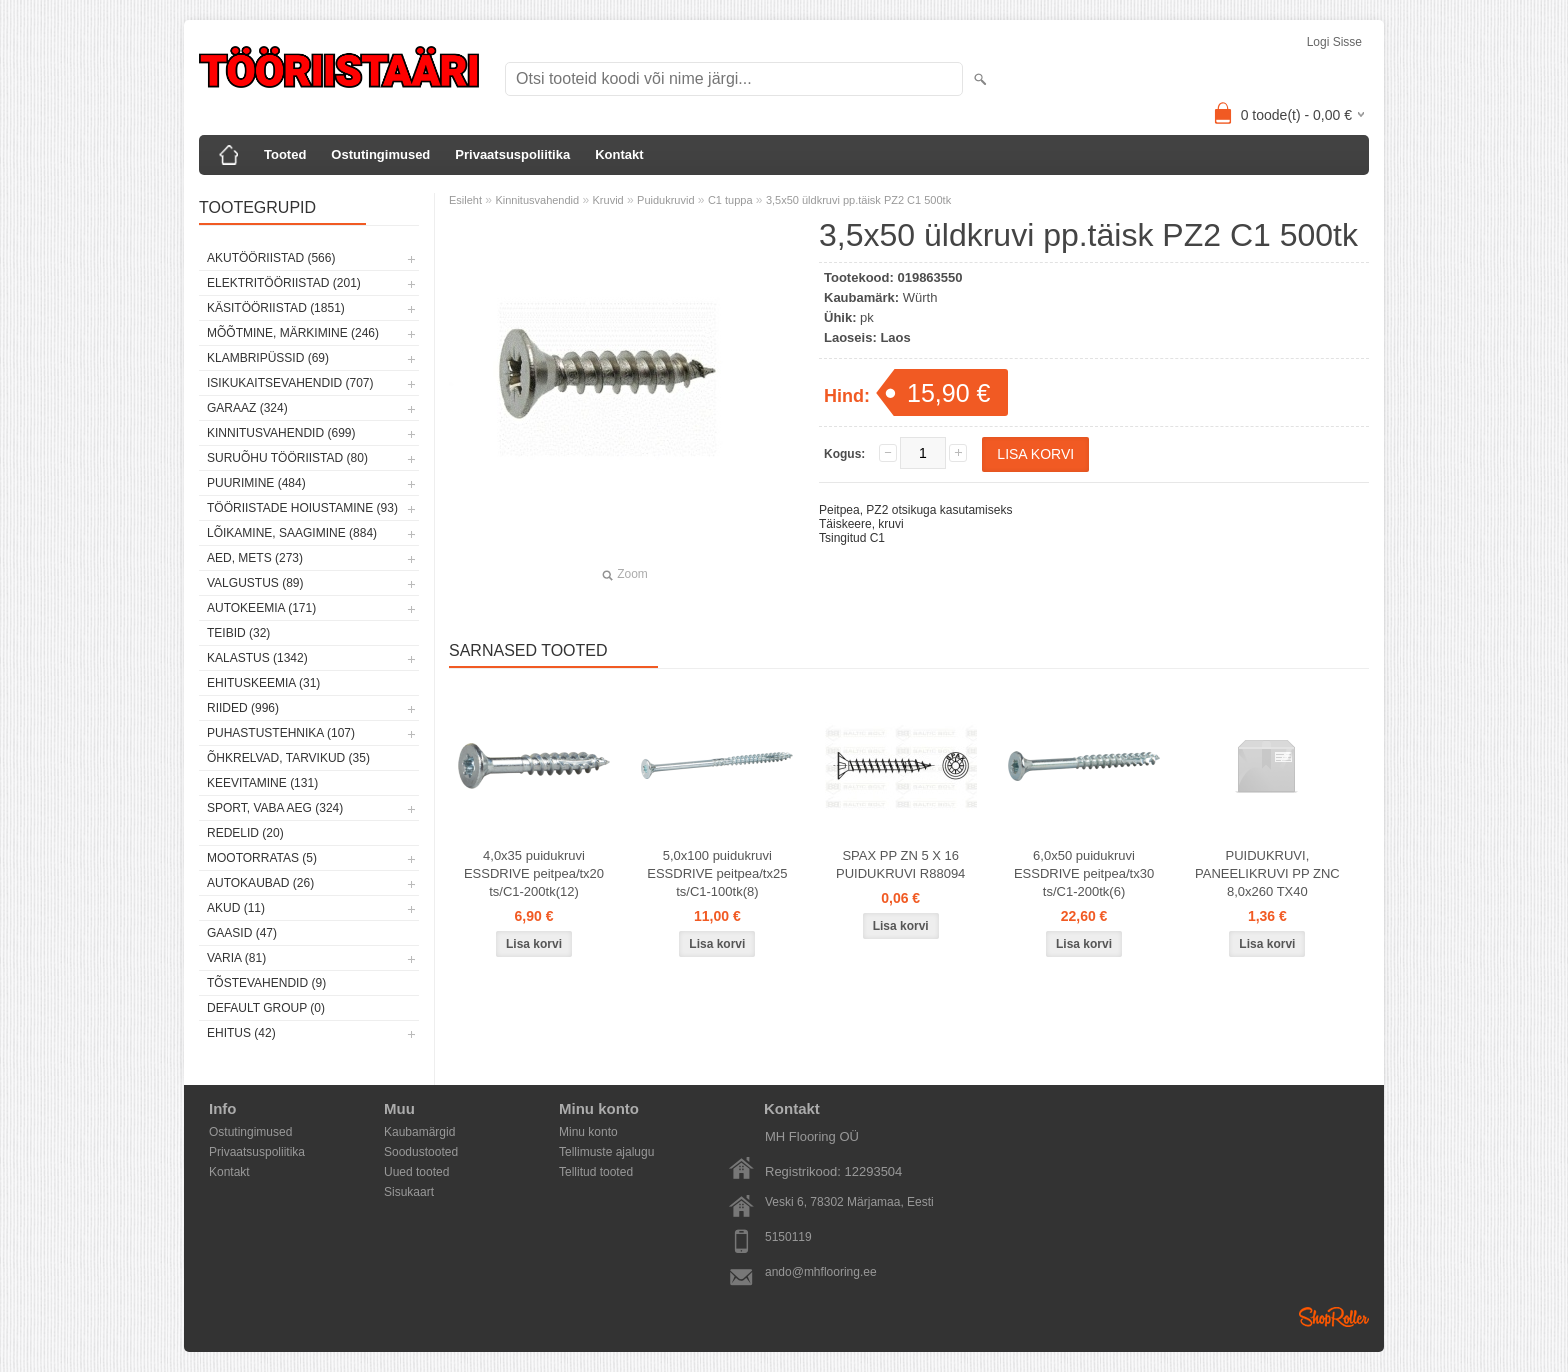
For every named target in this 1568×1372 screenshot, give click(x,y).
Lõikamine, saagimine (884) (292, 533)
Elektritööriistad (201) (284, 283)
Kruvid (608, 200)
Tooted (285, 154)
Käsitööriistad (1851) (276, 308)
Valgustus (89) (255, 583)
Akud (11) (236, 908)
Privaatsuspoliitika (512, 154)
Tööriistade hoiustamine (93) (302, 508)
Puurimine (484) (256, 483)
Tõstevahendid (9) (266, 983)
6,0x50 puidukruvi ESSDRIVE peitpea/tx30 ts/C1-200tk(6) (1084, 873)
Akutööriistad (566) (271, 258)
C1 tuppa (730, 200)
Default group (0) (266, 1008)
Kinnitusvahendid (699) (281, 433)
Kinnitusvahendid (537, 200)
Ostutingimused (380, 154)
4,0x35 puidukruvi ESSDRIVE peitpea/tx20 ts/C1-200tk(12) (534, 873)
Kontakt (619, 154)
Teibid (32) (238, 633)
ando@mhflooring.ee (821, 1272)
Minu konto (588, 1132)
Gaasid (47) (242, 933)
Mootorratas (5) (262, 858)
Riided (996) (243, 708)
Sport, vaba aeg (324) (275, 808)
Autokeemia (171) (261, 608)
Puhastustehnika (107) (281, 733)
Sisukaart (409, 1192)
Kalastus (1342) (257, 658)
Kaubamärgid (419, 1132)
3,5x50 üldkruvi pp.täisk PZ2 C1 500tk (858, 200)
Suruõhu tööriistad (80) (287, 458)
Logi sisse (1334, 42)
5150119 (788, 1237)
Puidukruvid (665, 200)
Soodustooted (421, 1152)
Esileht (465, 200)
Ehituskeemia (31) (263, 683)
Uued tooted (416, 1172)
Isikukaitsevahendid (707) (290, 383)
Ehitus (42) (241, 1033)
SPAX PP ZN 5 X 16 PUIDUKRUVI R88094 (900, 864)
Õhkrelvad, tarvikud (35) (288, 758)
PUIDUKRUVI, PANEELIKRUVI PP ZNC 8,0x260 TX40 (1267, 873)
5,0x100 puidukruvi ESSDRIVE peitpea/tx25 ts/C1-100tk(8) (717, 873)
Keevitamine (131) (262, 783)
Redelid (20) (245, 833)
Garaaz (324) (247, 408)
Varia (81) (236, 958)
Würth (920, 297)
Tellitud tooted (596, 1172)
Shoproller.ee (1334, 1317)
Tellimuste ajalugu (606, 1152)
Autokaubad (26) (260, 883)
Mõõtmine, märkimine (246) (293, 333)
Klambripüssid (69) (268, 358)
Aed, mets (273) (255, 558)
